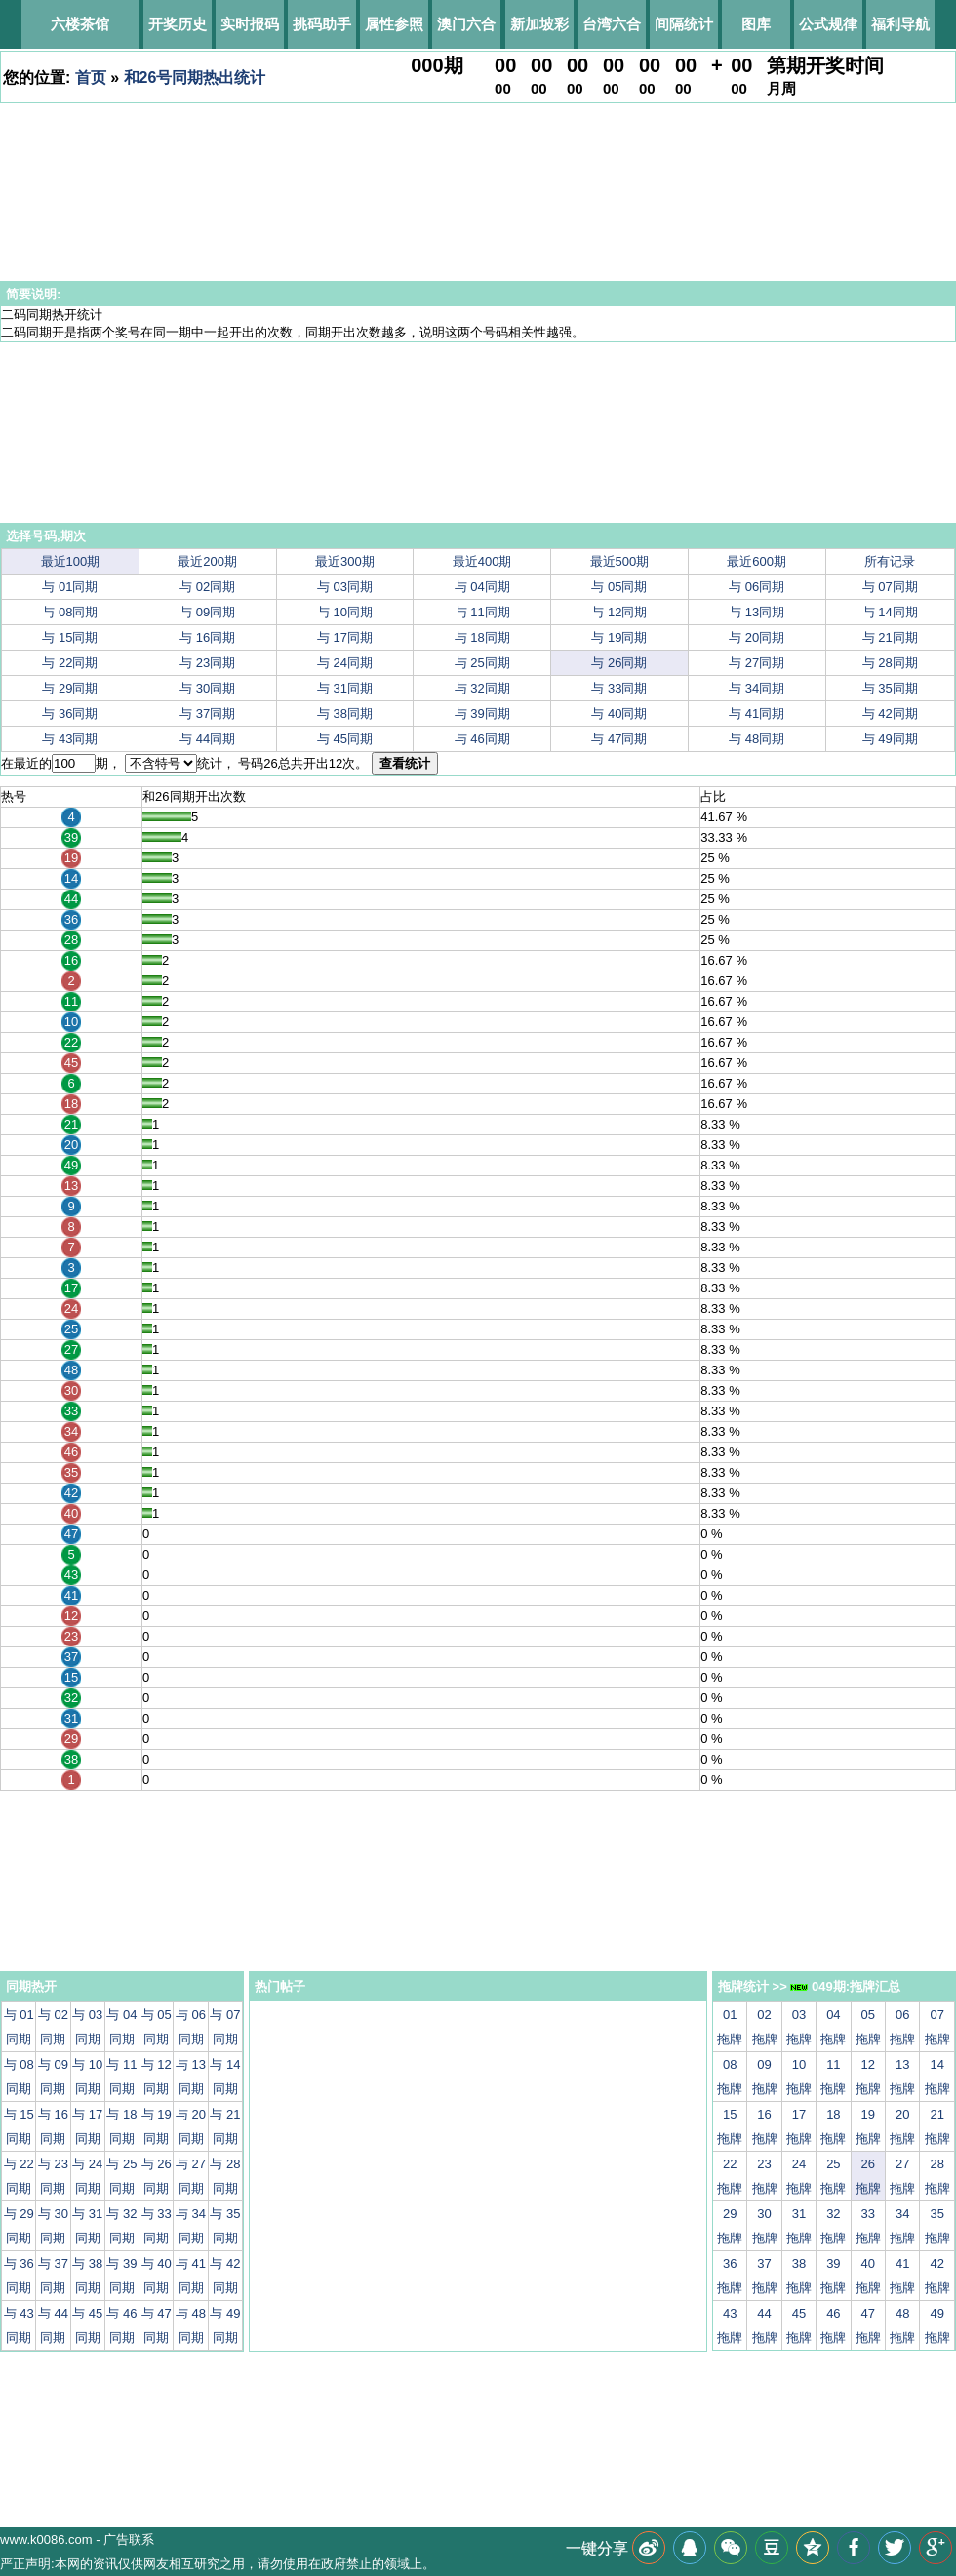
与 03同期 (345, 586)
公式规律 (828, 24)
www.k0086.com (46, 2539)
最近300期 (345, 561)
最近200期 (207, 561)
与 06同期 (756, 586)
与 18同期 (482, 637)
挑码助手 (322, 24)
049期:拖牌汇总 (845, 1986)
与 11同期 (482, 612)
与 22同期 (70, 662)
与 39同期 (482, 713)
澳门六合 (466, 24)
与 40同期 (619, 713)
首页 (90, 77)
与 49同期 (890, 739)
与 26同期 (619, 662)
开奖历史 (177, 24)
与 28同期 (890, 662)
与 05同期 (619, 586)
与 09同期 (207, 612)
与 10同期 (345, 612)
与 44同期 (207, 739)
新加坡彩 (539, 24)
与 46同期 (482, 739)
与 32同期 (482, 688)
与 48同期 (756, 739)
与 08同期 (70, 612)
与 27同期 (756, 662)
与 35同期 (890, 688)
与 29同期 (70, 688)
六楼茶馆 (80, 24)
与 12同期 (619, 612)
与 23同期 (207, 662)
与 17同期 (345, 637)
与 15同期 (70, 637)
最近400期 (482, 561)
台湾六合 (611, 24)
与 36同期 (70, 713)
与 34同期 (756, 688)
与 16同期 (207, 637)
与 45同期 (345, 739)
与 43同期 (70, 739)
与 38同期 (345, 713)
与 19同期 (619, 637)
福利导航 (900, 24)
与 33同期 (619, 688)
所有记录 (889, 561)
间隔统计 (684, 24)
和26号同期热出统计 (195, 77)
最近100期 (70, 561)
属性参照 (394, 24)
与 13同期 (756, 612)
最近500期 (620, 561)
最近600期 (756, 561)
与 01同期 (70, 586)
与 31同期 (345, 688)
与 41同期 (756, 713)
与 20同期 (756, 637)
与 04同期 (482, 586)
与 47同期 (619, 739)
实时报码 (249, 24)
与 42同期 (890, 713)
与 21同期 (890, 637)
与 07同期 (890, 586)
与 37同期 (207, 713)
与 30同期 (207, 688)
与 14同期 (890, 612)
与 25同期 (482, 662)
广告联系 (128, 2539)
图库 (756, 24)
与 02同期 (207, 586)
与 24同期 (345, 662)
